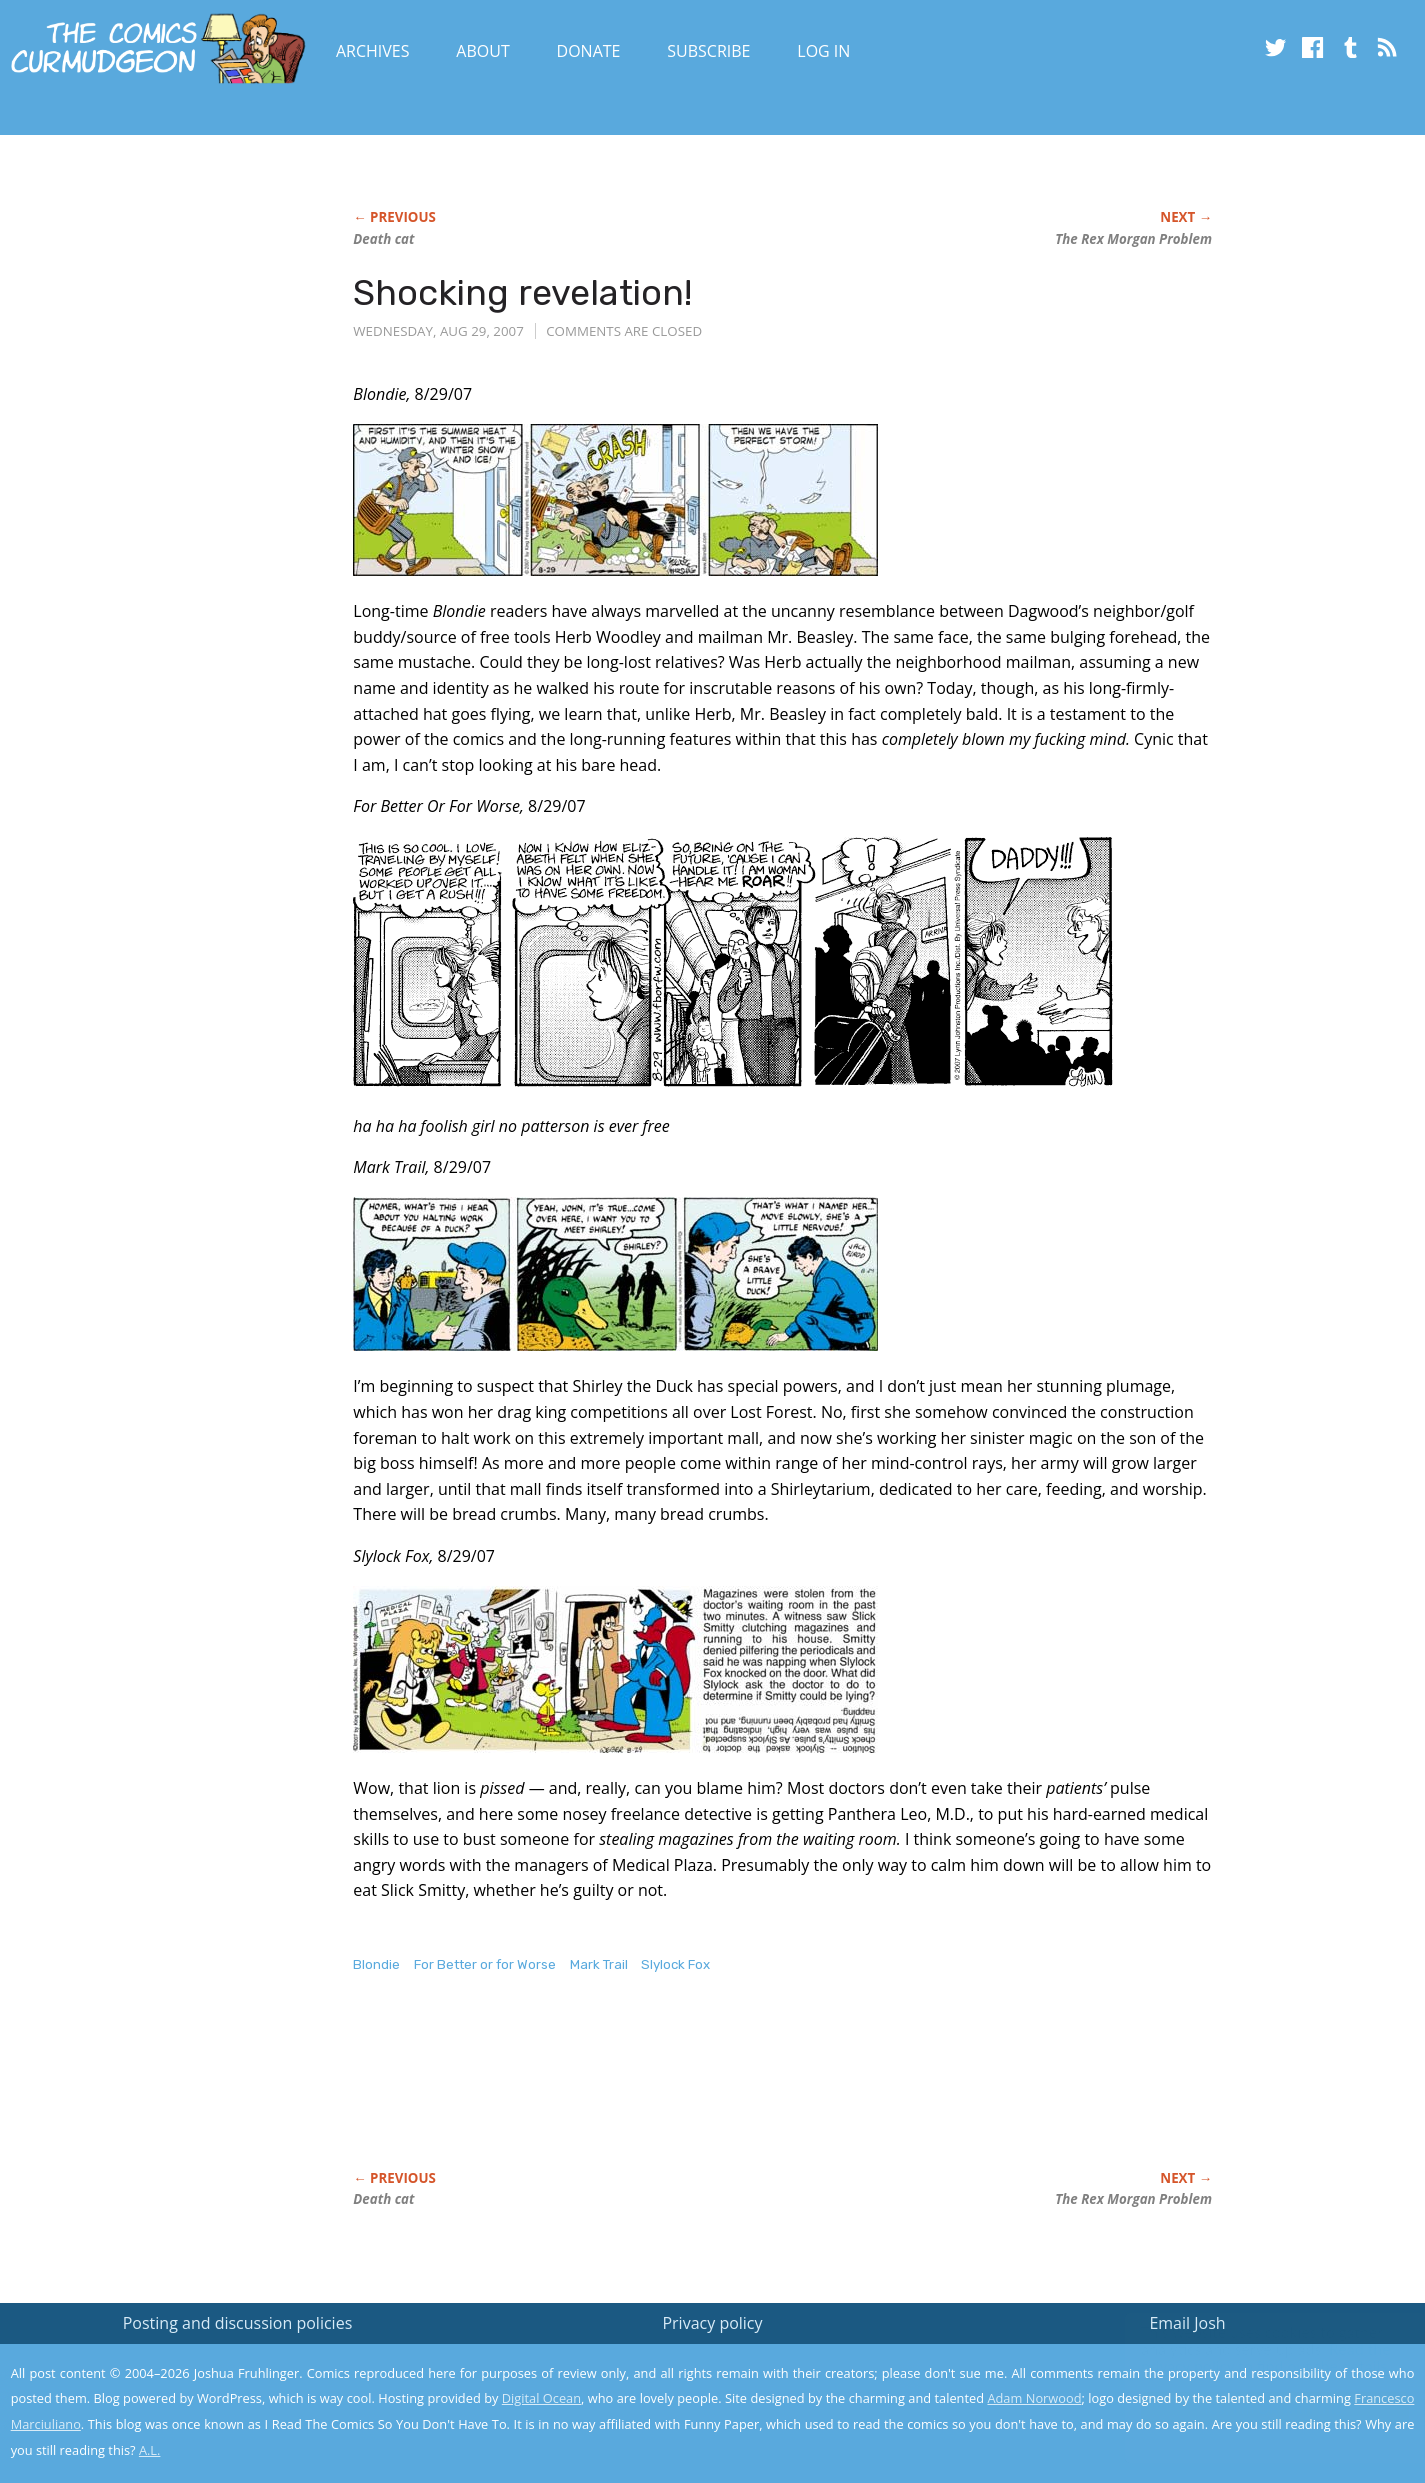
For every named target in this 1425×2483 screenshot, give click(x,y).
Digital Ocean (541, 2398)
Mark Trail (599, 1964)
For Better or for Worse (485, 1964)
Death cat (383, 239)
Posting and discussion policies (238, 2323)
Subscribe (708, 51)
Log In (823, 51)
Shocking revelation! (522, 292)
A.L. (150, 2450)
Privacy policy (712, 2323)
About (482, 51)
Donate (589, 51)
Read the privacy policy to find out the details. (1246, 2358)
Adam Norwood (1034, 2398)
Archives (373, 51)
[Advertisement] (717, 2093)
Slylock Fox (675, 1964)
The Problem (1133, 239)
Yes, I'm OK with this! (1255, 2408)
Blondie (376, 1964)
